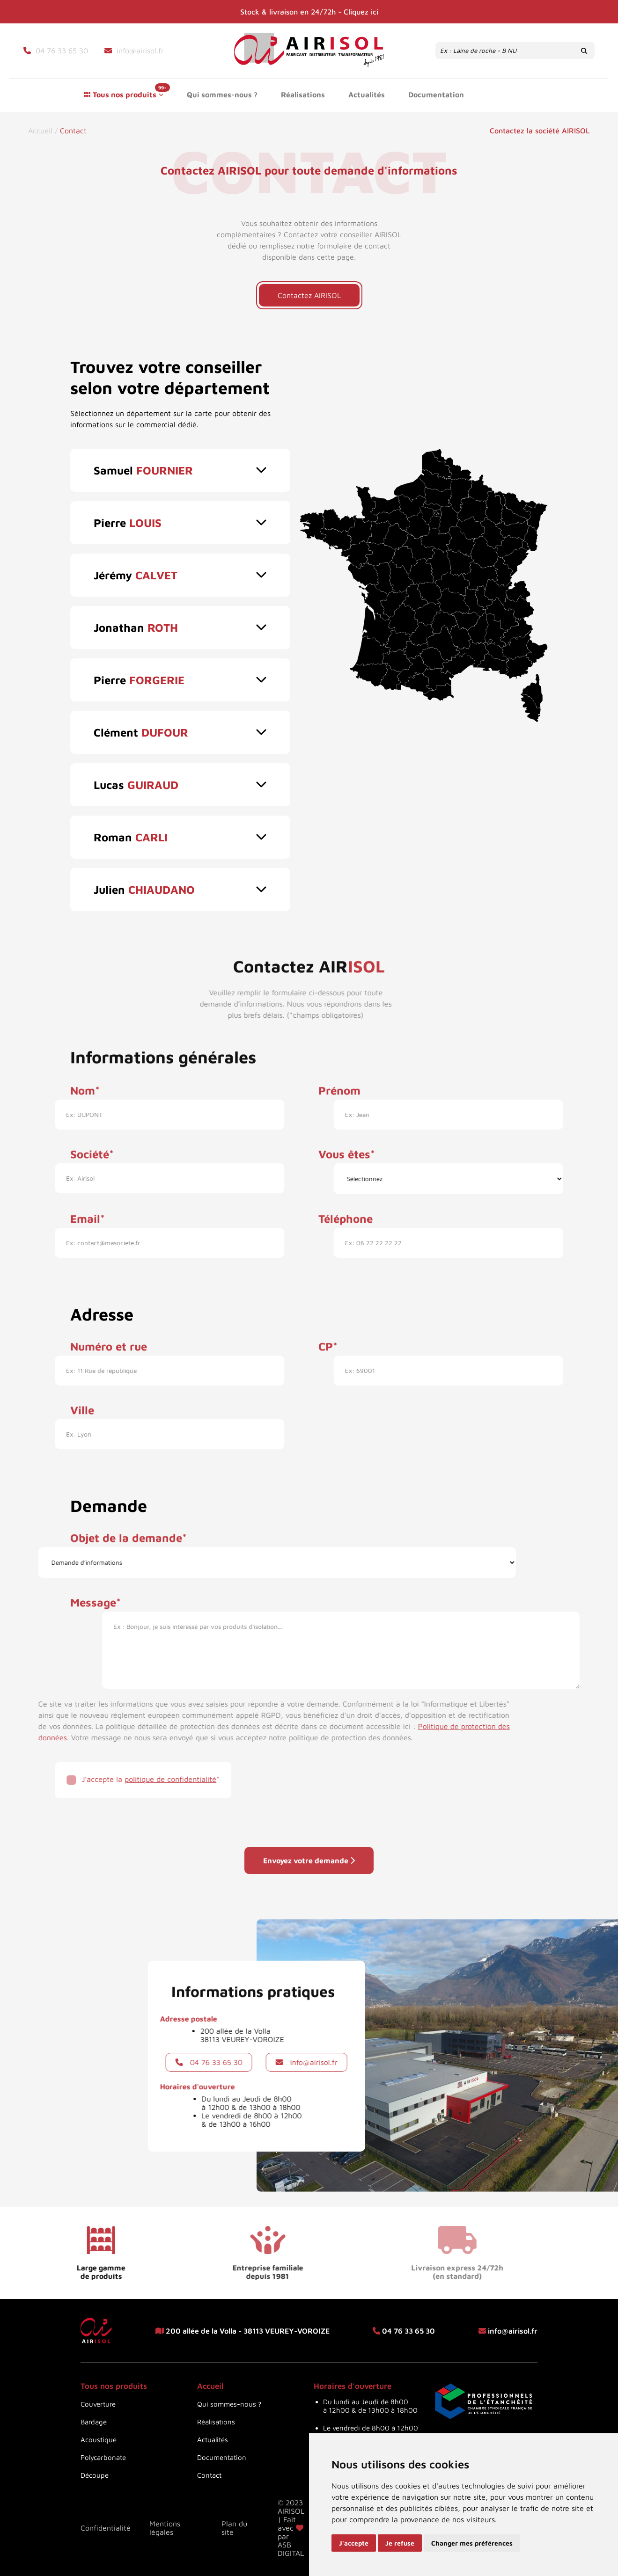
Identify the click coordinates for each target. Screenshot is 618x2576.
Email (85, 1209)
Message (93, 1593)
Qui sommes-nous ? (222, 94)
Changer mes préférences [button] (472, 2543)
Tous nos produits (124, 94)
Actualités (366, 94)
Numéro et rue (108, 1337)
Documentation (436, 94)
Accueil (41, 130)
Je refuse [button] (399, 2543)
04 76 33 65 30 (150, 2062)
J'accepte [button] (353, 2543)
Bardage (94, 2422)
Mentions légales (164, 2527)
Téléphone (345, 1209)
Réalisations (303, 94)
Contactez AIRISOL (309, 295)
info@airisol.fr (361, 2062)
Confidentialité (106, 2528)
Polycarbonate (103, 2457)
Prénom (339, 1081)
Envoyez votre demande (309, 1879)
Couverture (98, 2404)
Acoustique (99, 2440)
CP (325, 1337)
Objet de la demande (126, 1528)
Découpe (95, 2475)
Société (89, 1145)
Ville (82, 1401)
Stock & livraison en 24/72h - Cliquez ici (309, 11)
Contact (520, 94)
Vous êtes (344, 1145)
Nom (82, 1081)
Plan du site (234, 2527)
